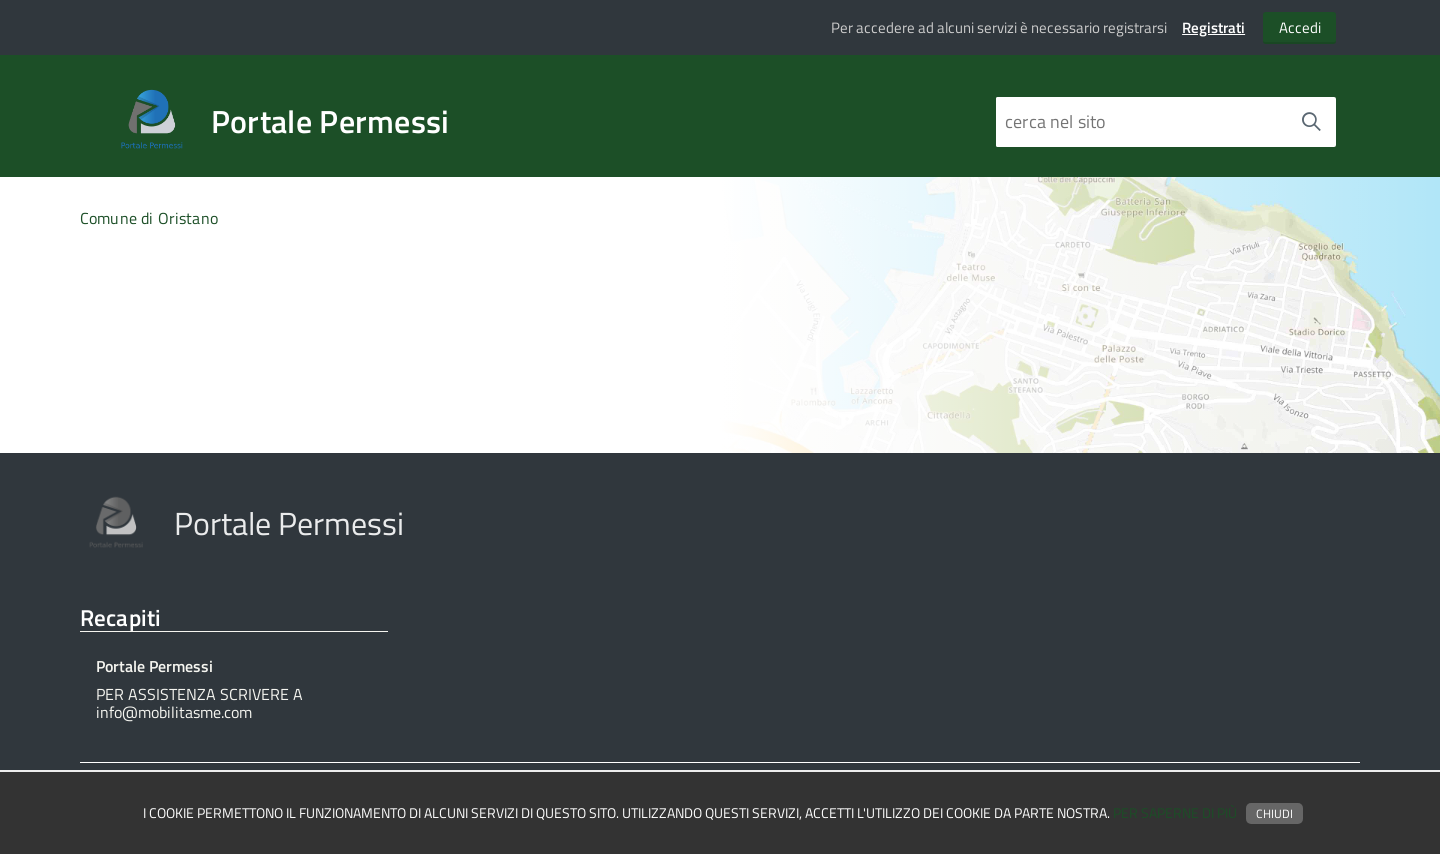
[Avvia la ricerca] (1311, 122)
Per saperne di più (1175, 813)
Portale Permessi (330, 121)
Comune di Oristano (149, 218)
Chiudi (1274, 813)
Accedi (1300, 27)
